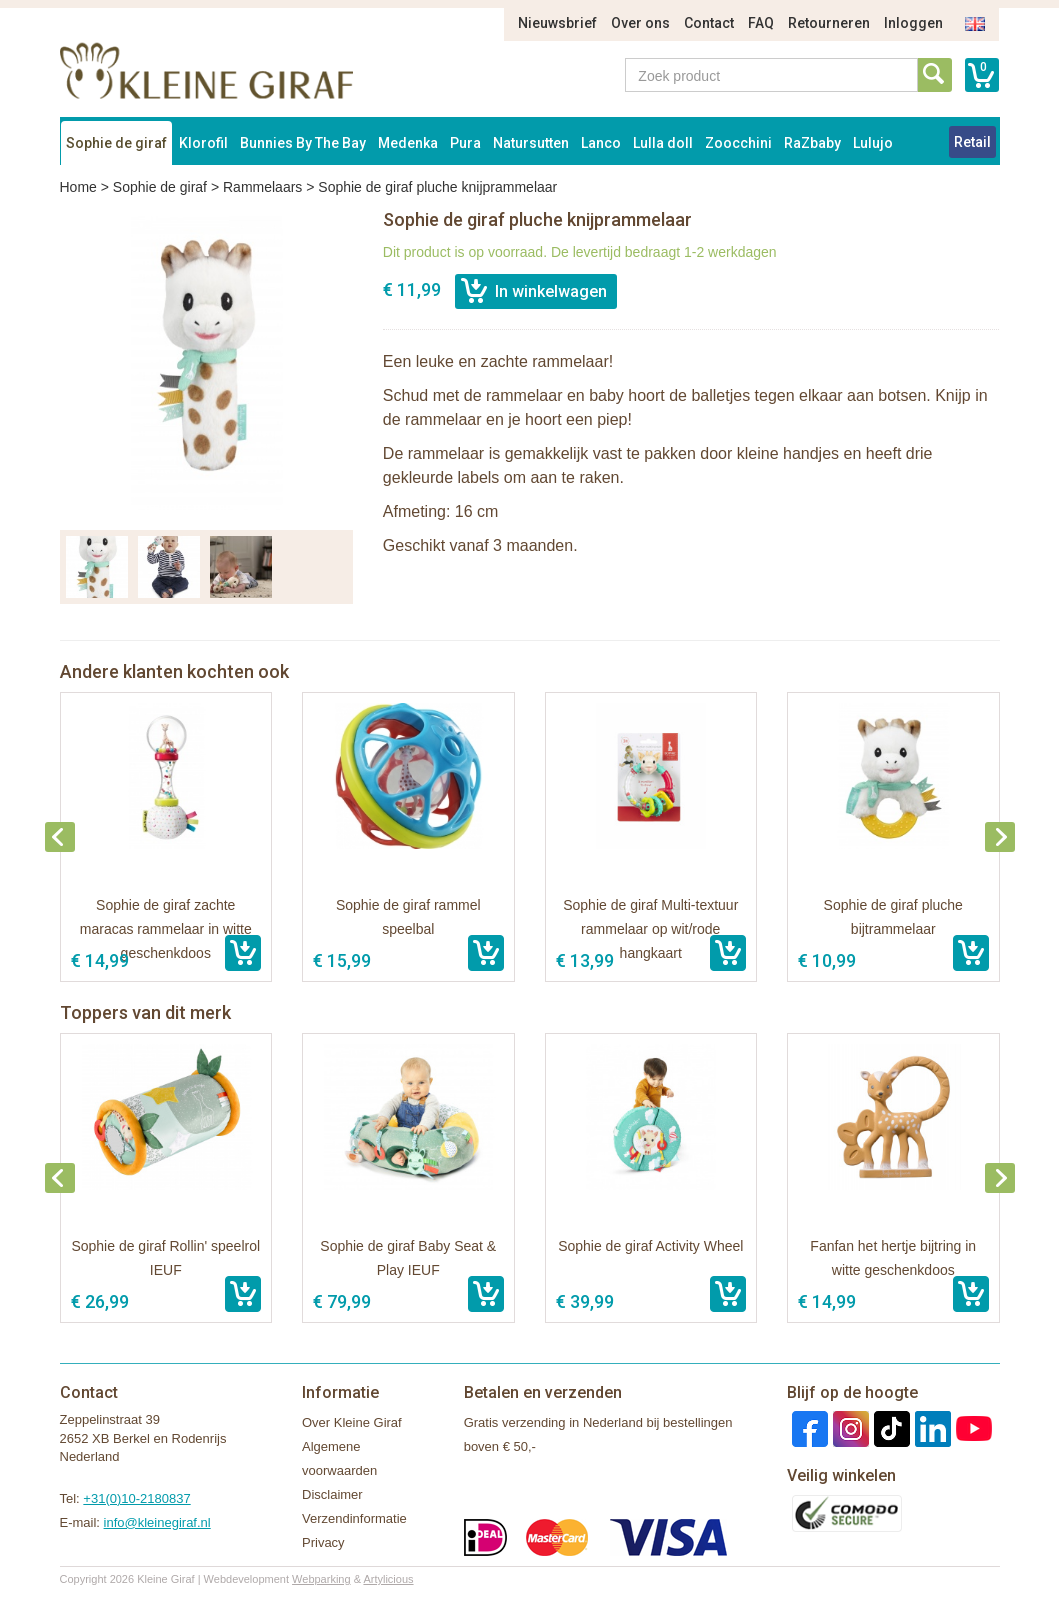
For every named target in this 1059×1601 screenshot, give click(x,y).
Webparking (321, 1579)
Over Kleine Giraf (352, 1422)
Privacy (323, 1542)
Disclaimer (332, 1494)
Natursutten (531, 143)
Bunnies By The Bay (303, 143)
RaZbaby (812, 143)
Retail (972, 142)
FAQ (761, 23)
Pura (465, 143)
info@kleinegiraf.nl (157, 1522)
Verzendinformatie (354, 1518)
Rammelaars (262, 187)
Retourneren (829, 23)
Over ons (640, 23)
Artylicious (388, 1579)
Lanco (601, 143)
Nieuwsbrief (557, 23)
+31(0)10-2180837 (136, 1498)
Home (78, 187)
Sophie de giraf (116, 143)
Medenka (408, 143)
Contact (709, 23)
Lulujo (873, 143)
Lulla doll (663, 143)
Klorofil (203, 143)
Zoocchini (738, 143)
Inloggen (913, 23)
